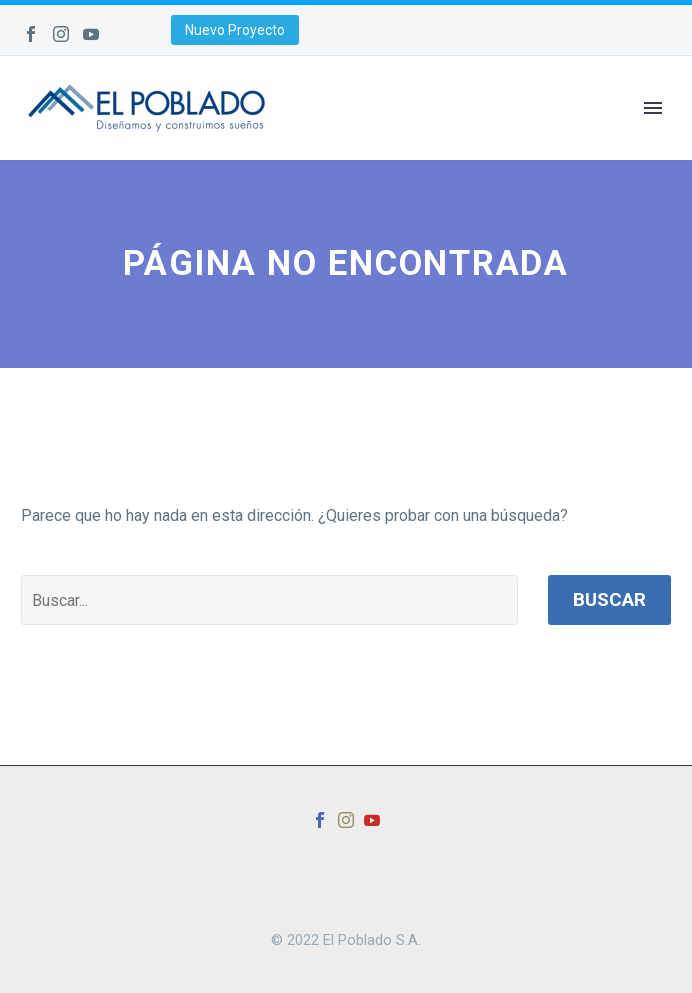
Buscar (609, 599)
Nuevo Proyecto (235, 30)
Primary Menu (653, 108)
